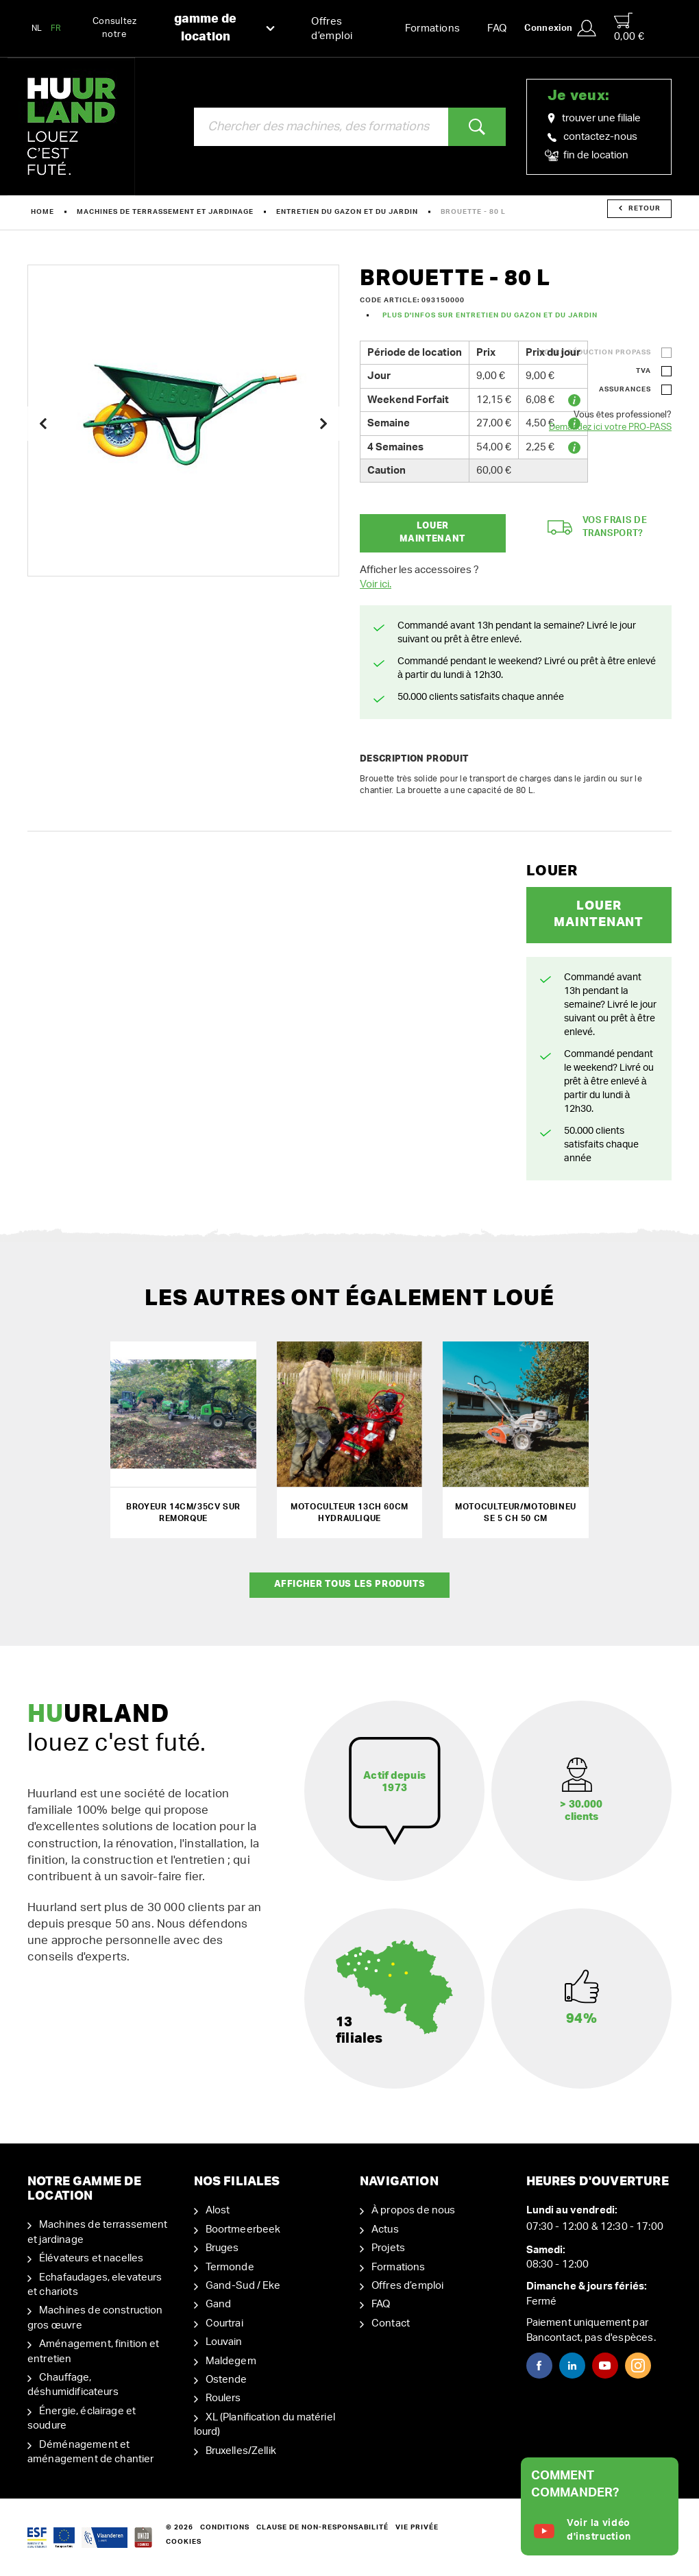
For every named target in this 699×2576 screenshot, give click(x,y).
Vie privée (417, 2527)
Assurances (625, 389)
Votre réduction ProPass (595, 352)
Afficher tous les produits (350, 1584)
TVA (643, 370)
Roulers (223, 2398)
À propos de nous (413, 2210)
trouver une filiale (594, 118)
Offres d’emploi (331, 28)
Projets (388, 2248)
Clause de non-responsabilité (322, 2527)
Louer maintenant (432, 533)
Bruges (222, 2248)
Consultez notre (184, 28)
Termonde (230, 2267)
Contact (390, 2323)
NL (37, 28)
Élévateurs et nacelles (91, 2258)
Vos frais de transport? (598, 527)
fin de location (588, 155)
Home (42, 211)
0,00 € (629, 27)
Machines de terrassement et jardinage (165, 211)
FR (56, 28)
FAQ (496, 28)
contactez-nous (592, 137)
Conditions (224, 2527)
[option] (183, 420)
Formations (433, 28)
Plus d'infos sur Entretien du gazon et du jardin (490, 315)
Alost (218, 2210)
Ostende (226, 2379)
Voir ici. (375, 584)
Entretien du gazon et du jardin (347, 211)
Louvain (224, 2342)
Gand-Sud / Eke (243, 2286)
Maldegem (231, 2361)
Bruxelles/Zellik (241, 2451)
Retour (640, 208)
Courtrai (224, 2323)
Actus (385, 2229)
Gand (219, 2304)
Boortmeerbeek (243, 2229)
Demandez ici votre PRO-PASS (610, 427)
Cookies (183, 2541)
